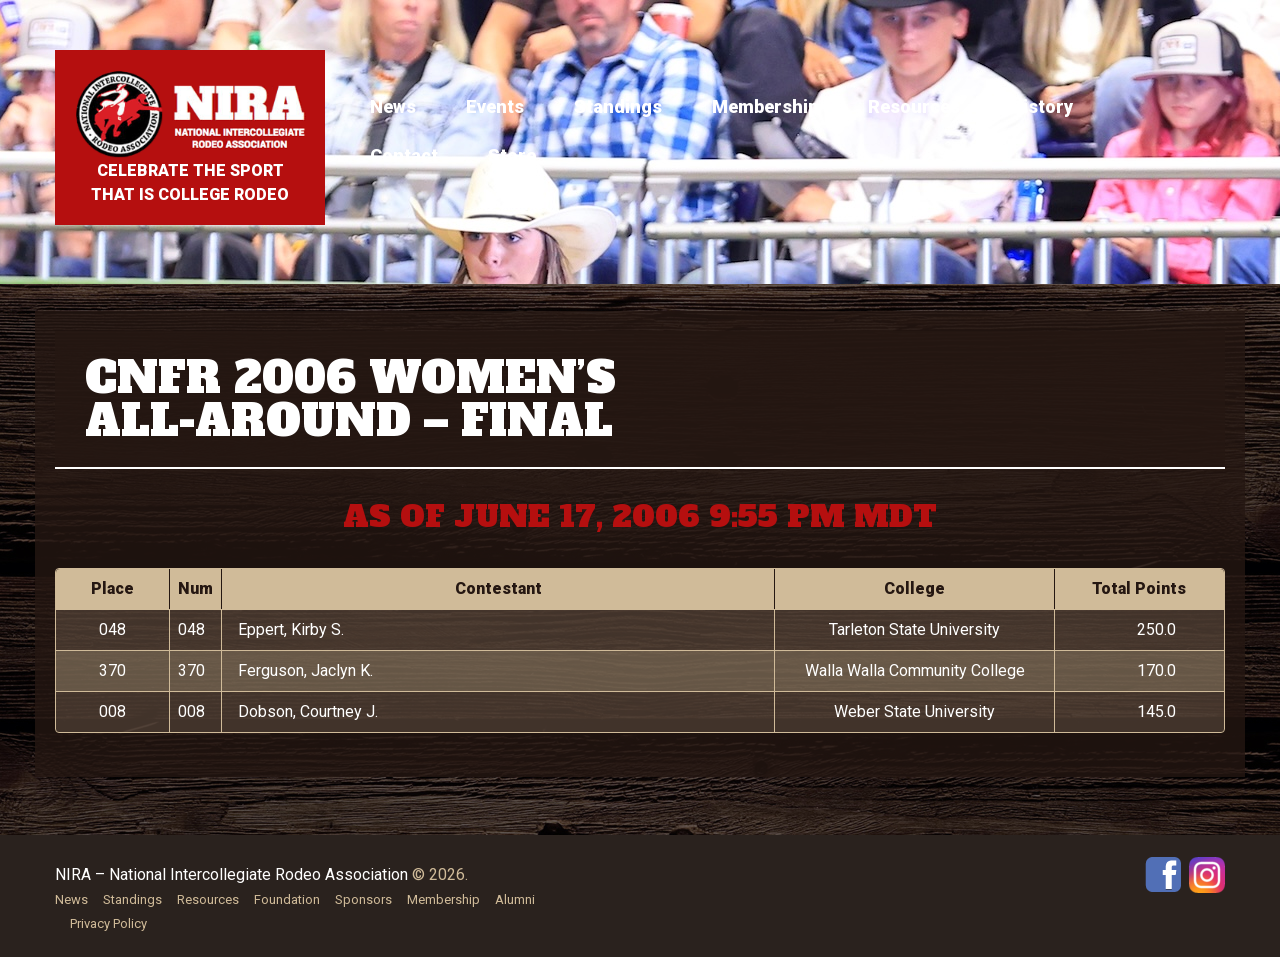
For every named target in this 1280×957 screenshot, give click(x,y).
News (393, 106)
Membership (765, 106)
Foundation (287, 899)
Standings (618, 106)
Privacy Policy (108, 923)
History (1041, 106)
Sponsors (363, 899)
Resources (914, 106)
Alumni (515, 899)
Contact (404, 155)
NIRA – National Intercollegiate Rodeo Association (231, 874)
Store (512, 155)
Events (495, 106)
